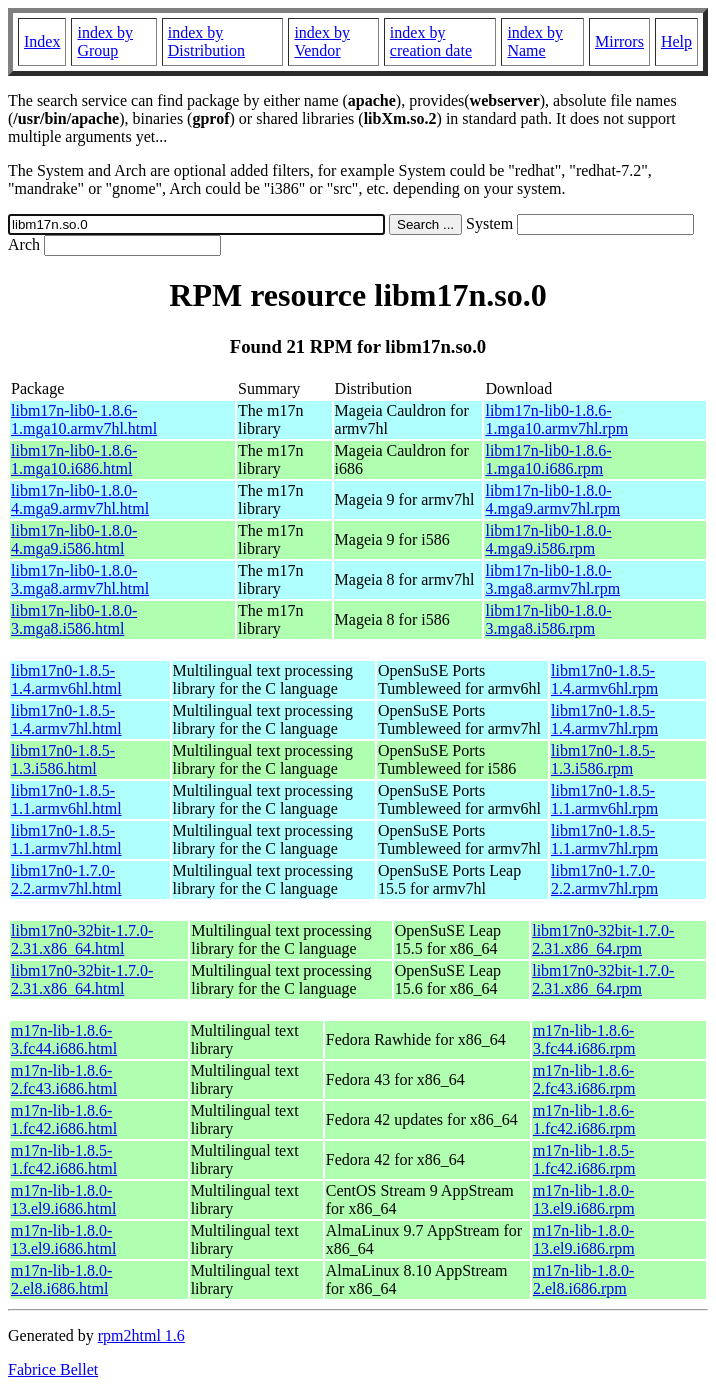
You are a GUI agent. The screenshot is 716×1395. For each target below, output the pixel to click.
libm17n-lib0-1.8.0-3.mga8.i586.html (74, 619)
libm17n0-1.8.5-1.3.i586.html (63, 759)
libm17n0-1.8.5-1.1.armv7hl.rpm (604, 839)
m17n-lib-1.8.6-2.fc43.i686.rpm (584, 1079)
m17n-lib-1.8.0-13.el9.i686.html (63, 1199)
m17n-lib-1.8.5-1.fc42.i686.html (64, 1159)
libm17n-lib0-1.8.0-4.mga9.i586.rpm (548, 539)
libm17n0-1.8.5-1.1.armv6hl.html (66, 799)
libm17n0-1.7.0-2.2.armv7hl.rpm (604, 879)
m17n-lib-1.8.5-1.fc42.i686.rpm (584, 1159)
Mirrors (619, 41)
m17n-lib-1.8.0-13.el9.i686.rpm (584, 1199)
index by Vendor (322, 41)
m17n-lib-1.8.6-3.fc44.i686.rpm (584, 1039)
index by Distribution (206, 41)
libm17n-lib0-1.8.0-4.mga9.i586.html (74, 539)
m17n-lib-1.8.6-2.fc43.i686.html (64, 1079)
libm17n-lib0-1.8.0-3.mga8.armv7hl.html (80, 579)
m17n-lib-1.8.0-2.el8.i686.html (61, 1279)
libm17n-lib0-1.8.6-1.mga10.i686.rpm (548, 459)
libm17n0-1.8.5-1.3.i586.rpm (603, 759)
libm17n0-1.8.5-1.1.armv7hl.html (66, 839)
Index (42, 41)
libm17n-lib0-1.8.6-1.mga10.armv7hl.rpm (556, 419)
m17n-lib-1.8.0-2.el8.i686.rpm (583, 1279)
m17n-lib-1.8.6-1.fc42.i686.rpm (584, 1119)
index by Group (105, 41)
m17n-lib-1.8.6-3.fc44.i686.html (64, 1039)
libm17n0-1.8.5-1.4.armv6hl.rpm (604, 679)
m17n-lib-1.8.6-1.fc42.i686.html (64, 1119)
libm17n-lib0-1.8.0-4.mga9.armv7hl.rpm (552, 499)
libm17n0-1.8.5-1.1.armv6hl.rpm (604, 799)
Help (676, 41)
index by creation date (431, 41)
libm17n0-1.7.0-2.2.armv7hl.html (66, 879)
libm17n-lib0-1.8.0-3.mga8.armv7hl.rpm (552, 579)
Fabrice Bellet (53, 1369)
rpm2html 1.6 (141, 1335)
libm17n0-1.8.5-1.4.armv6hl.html (66, 679)
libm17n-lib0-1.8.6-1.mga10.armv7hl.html (84, 419)
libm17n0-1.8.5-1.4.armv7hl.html (66, 719)
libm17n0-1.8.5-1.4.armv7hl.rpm (604, 719)
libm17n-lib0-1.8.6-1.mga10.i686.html (74, 459)
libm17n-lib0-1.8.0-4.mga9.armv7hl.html (80, 499)
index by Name (535, 41)
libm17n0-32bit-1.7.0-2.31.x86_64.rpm (603, 939)
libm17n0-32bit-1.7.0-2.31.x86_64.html (82, 939)
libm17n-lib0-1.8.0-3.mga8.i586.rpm (548, 619)
